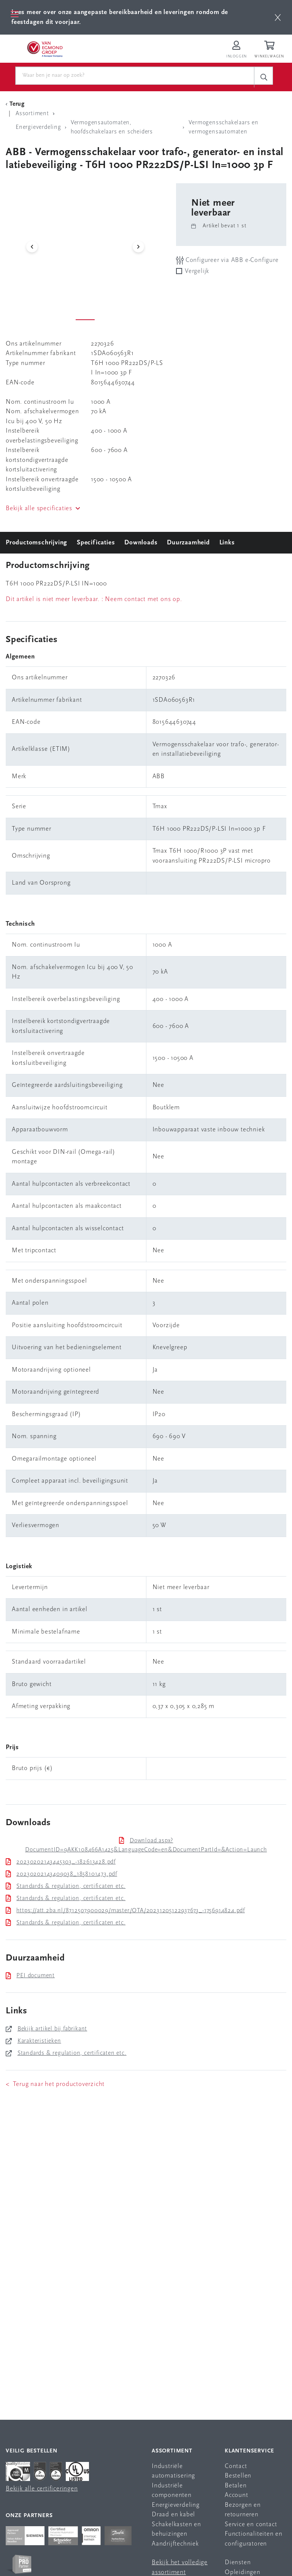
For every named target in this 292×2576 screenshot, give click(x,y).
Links (227, 542)
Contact (236, 2466)
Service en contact (251, 2524)
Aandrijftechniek (175, 2544)
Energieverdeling (176, 2505)
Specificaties (96, 542)
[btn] (278, 17)
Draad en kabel (173, 2514)
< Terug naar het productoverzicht (55, 2084)
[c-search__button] (263, 77)
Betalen (236, 2485)
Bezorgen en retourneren (243, 2510)
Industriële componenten (172, 2490)
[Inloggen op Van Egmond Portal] (236, 50)
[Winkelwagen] (270, 50)
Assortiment (172, 2451)
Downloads (140, 542)
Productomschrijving (36, 542)
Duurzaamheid (188, 542)
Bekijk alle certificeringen (42, 2489)
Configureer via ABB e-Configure (227, 260)
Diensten (238, 2562)
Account (236, 2495)
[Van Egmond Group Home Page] (44, 48)
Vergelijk (197, 271)
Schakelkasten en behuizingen (176, 2529)
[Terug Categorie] (16, 104)
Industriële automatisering (173, 2471)
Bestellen (238, 2476)
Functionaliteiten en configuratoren (253, 2539)
